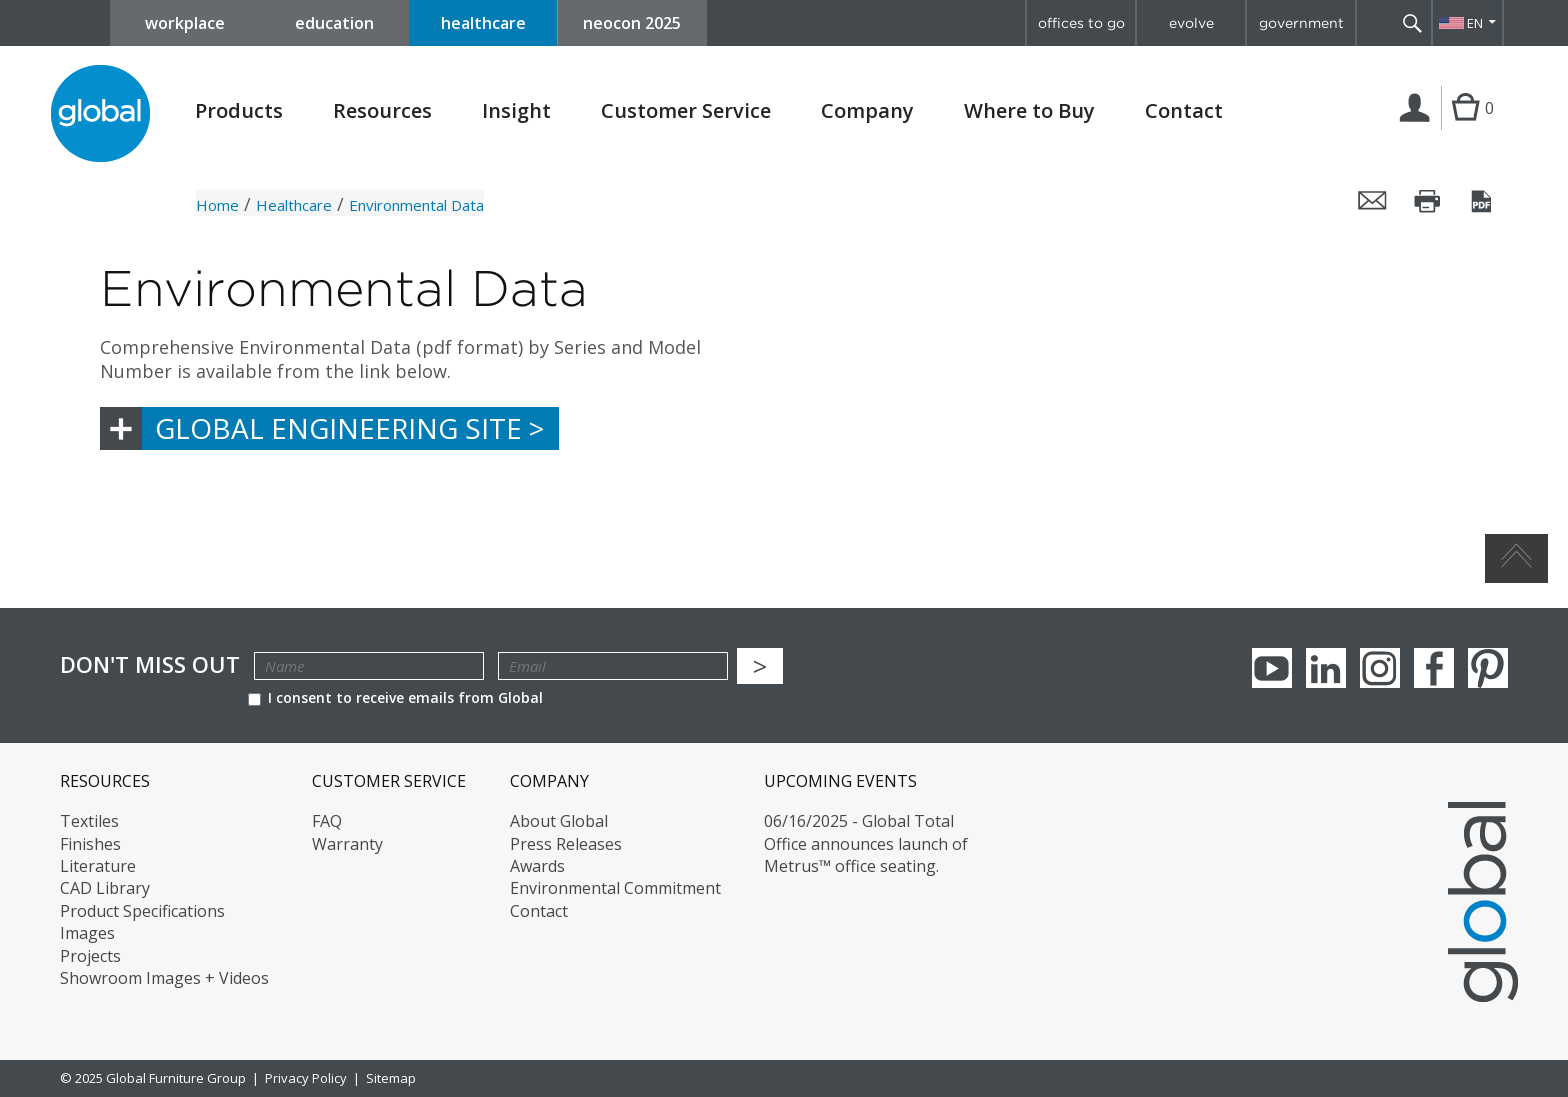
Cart (1465, 128)
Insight (516, 110)
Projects (90, 956)
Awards (537, 866)
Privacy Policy (306, 1078)
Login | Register (1418, 129)
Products (239, 111)
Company (867, 111)
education (334, 23)
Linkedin (1326, 668)
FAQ (327, 821)
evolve (1191, 23)
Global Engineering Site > (349, 428)
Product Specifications (142, 911)
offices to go (1081, 23)
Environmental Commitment (615, 888)
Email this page (1373, 201)
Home (217, 205)
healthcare (483, 23)
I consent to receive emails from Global (395, 697)
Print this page (1428, 201)
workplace (185, 23)
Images (87, 933)
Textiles (89, 821)
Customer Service (686, 111)
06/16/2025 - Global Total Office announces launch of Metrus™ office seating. (866, 843)
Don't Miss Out (150, 664)
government (1301, 23)
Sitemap (391, 1078)
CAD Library (105, 888)
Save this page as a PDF (1483, 201)
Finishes (90, 844)
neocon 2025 (632, 23)
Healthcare (294, 205)
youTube (1272, 668)
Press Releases (566, 844)
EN (1475, 23)
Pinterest (1488, 668)
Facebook (1434, 668)
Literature (98, 866)
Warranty (347, 844)
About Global (559, 821)
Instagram (1380, 668)
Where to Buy (1029, 111)
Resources (382, 111)
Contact (1184, 110)
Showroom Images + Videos (164, 978)
